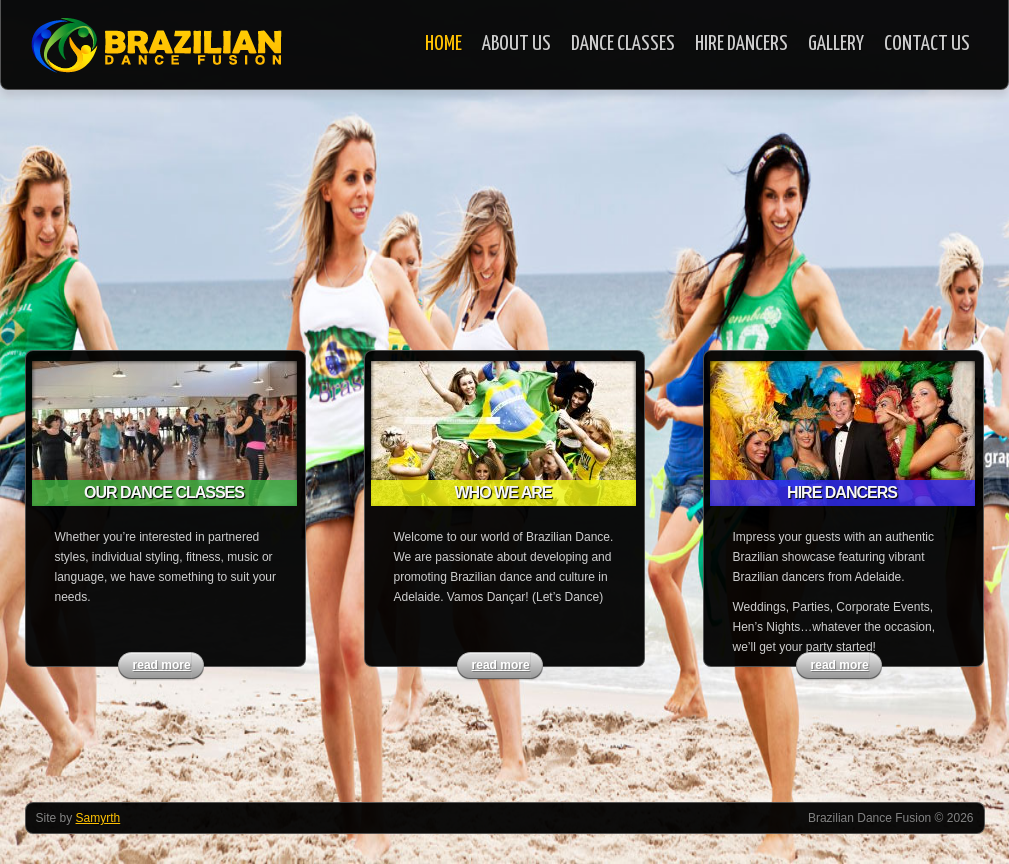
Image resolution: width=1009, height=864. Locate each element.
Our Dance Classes (164, 492)
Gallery (836, 44)
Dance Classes (623, 44)
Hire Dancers (741, 44)
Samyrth (98, 818)
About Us (516, 44)
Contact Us (927, 44)
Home (443, 44)
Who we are (503, 492)
